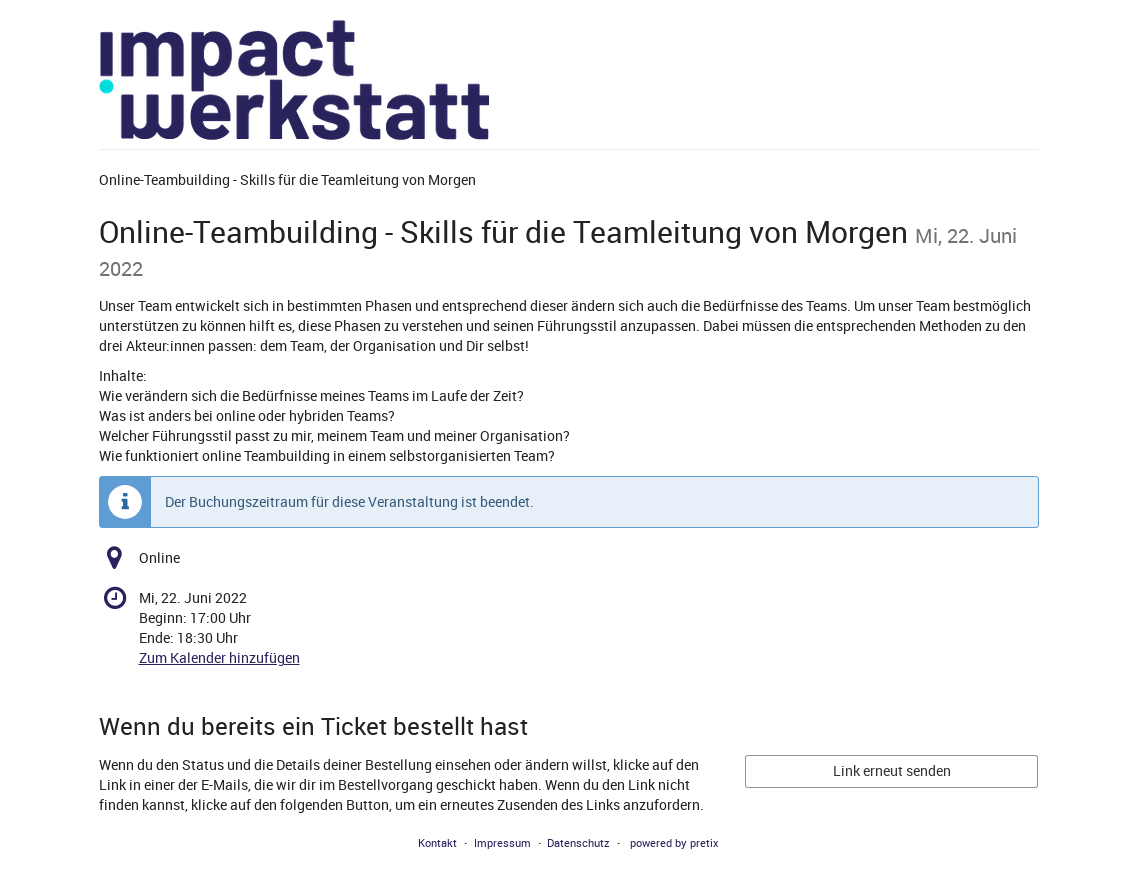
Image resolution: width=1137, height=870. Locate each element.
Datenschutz (578, 842)
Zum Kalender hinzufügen (219, 657)
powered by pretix (674, 842)
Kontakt (437, 842)
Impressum (502, 842)
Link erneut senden (892, 770)
